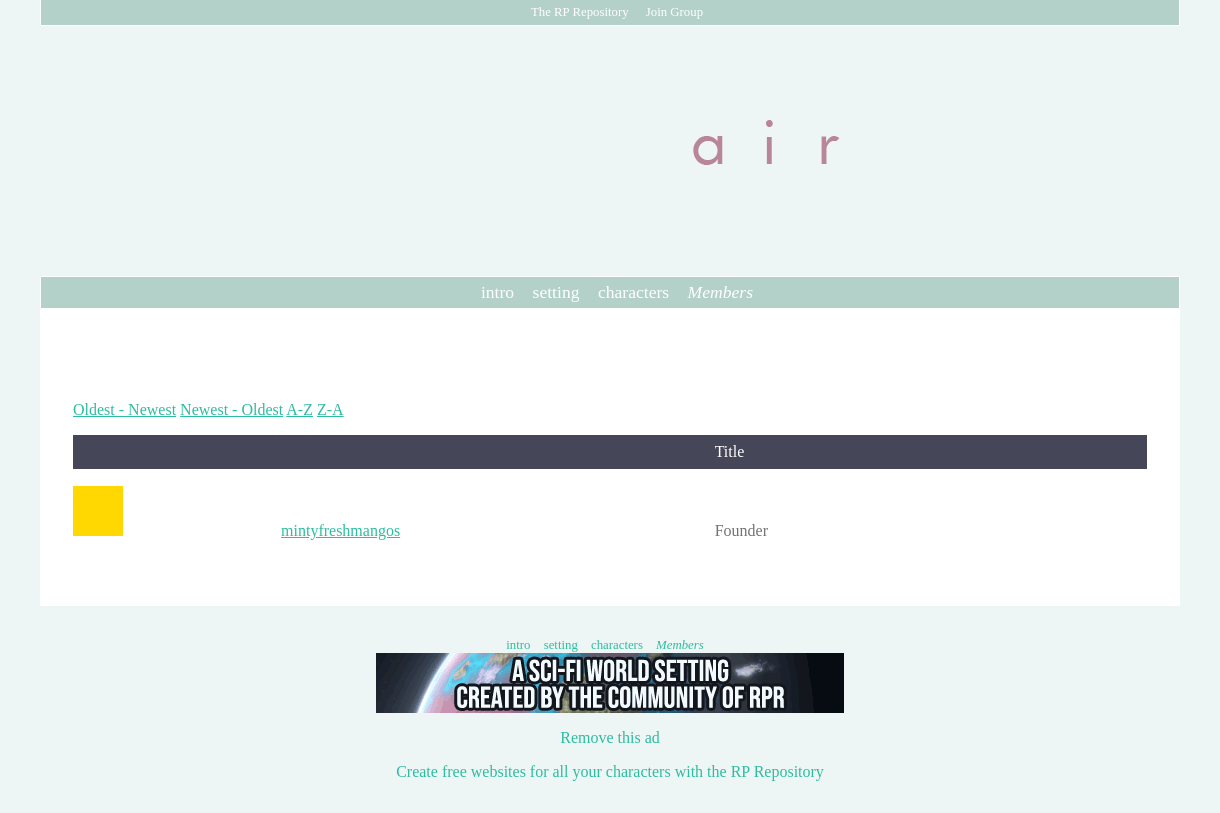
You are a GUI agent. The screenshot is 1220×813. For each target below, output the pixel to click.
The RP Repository (580, 12)
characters (633, 292)
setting (556, 292)
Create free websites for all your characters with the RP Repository (610, 771)
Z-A (330, 409)
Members (720, 292)
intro (497, 292)
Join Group (674, 12)
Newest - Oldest (231, 409)
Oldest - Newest (124, 409)
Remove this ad (610, 737)
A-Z (299, 409)
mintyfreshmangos (340, 530)
